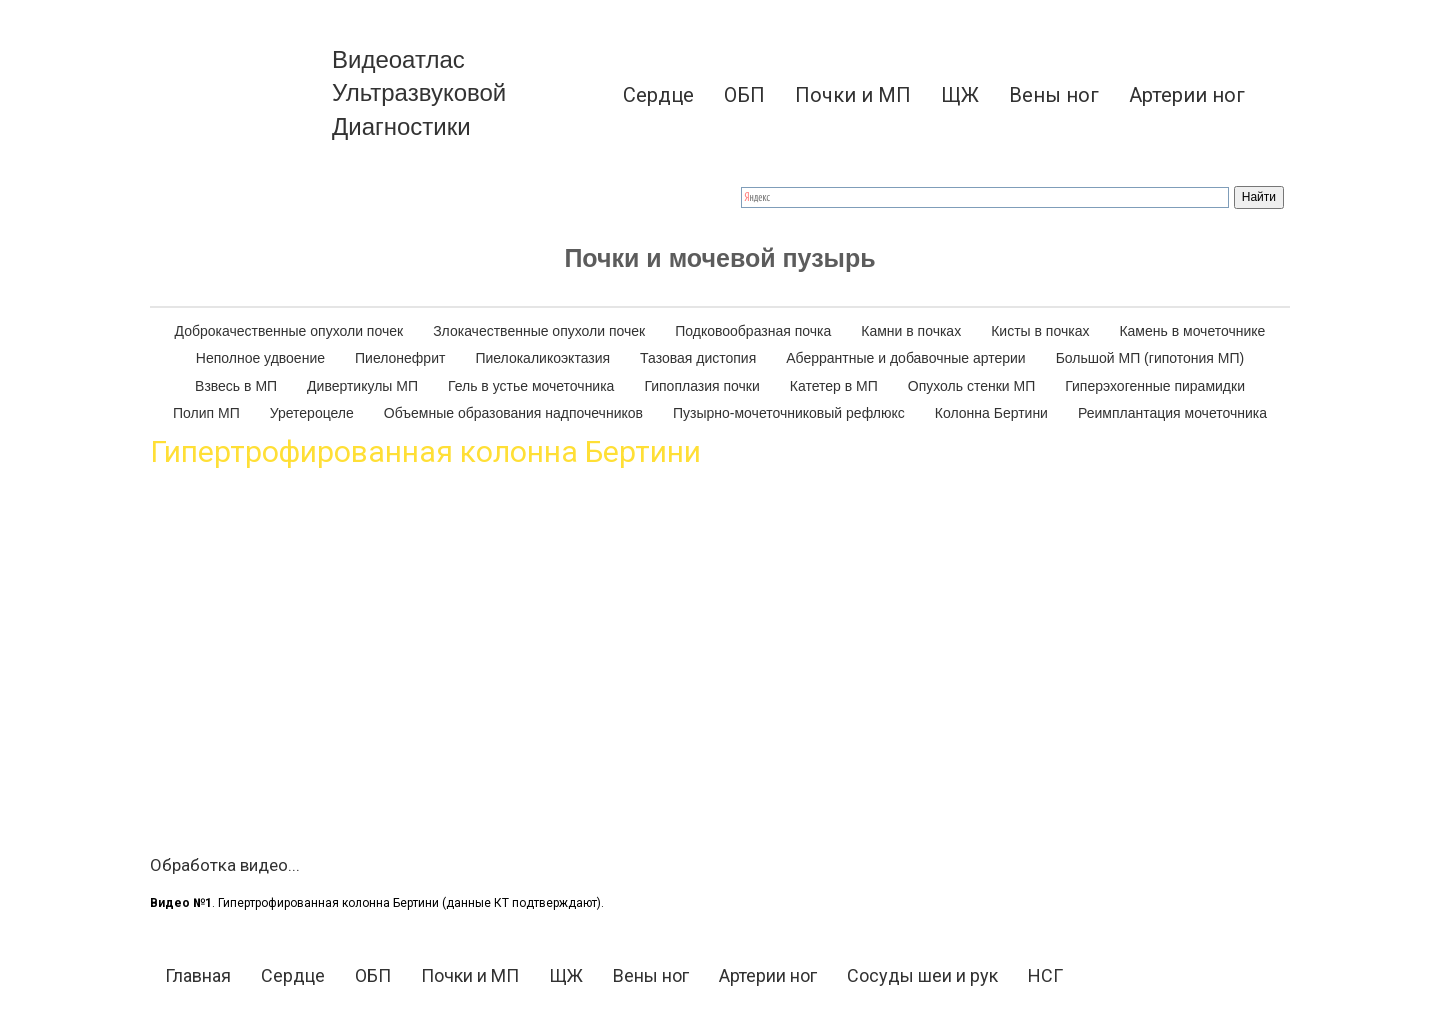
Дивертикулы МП (362, 386)
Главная (198, 975)
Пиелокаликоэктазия (542, 358)
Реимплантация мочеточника (1172, 413)
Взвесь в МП (236, 386)
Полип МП (206, 413)
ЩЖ (960, 95)
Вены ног (1054, 95)
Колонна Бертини (991, 413)
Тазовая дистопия (698, 358)
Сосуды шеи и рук (922, 975)
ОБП (744, 95)
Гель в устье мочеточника (531, 386)
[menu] (910, 95)
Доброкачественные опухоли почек (289, 331)
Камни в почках (911, 331)
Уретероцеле (312, 413)
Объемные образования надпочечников (513, 413)
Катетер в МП (834, 386)
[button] (1275, 95)
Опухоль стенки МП (971, 386)
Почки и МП (853, 95)
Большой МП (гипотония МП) (1150, 358)
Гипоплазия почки (701, 386)
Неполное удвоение (260, 358)
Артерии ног (1187, 95)
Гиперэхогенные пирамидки (1155, 386)
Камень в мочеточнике (1192, 331)
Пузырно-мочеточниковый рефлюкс (789, 413)
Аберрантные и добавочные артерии (905, 358)
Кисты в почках (1040, 331)
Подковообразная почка (753, 331)
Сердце (658, 95)
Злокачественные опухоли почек (539, 331)
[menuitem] (658, 95)
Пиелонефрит (400, 358)
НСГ (1045, 975)
